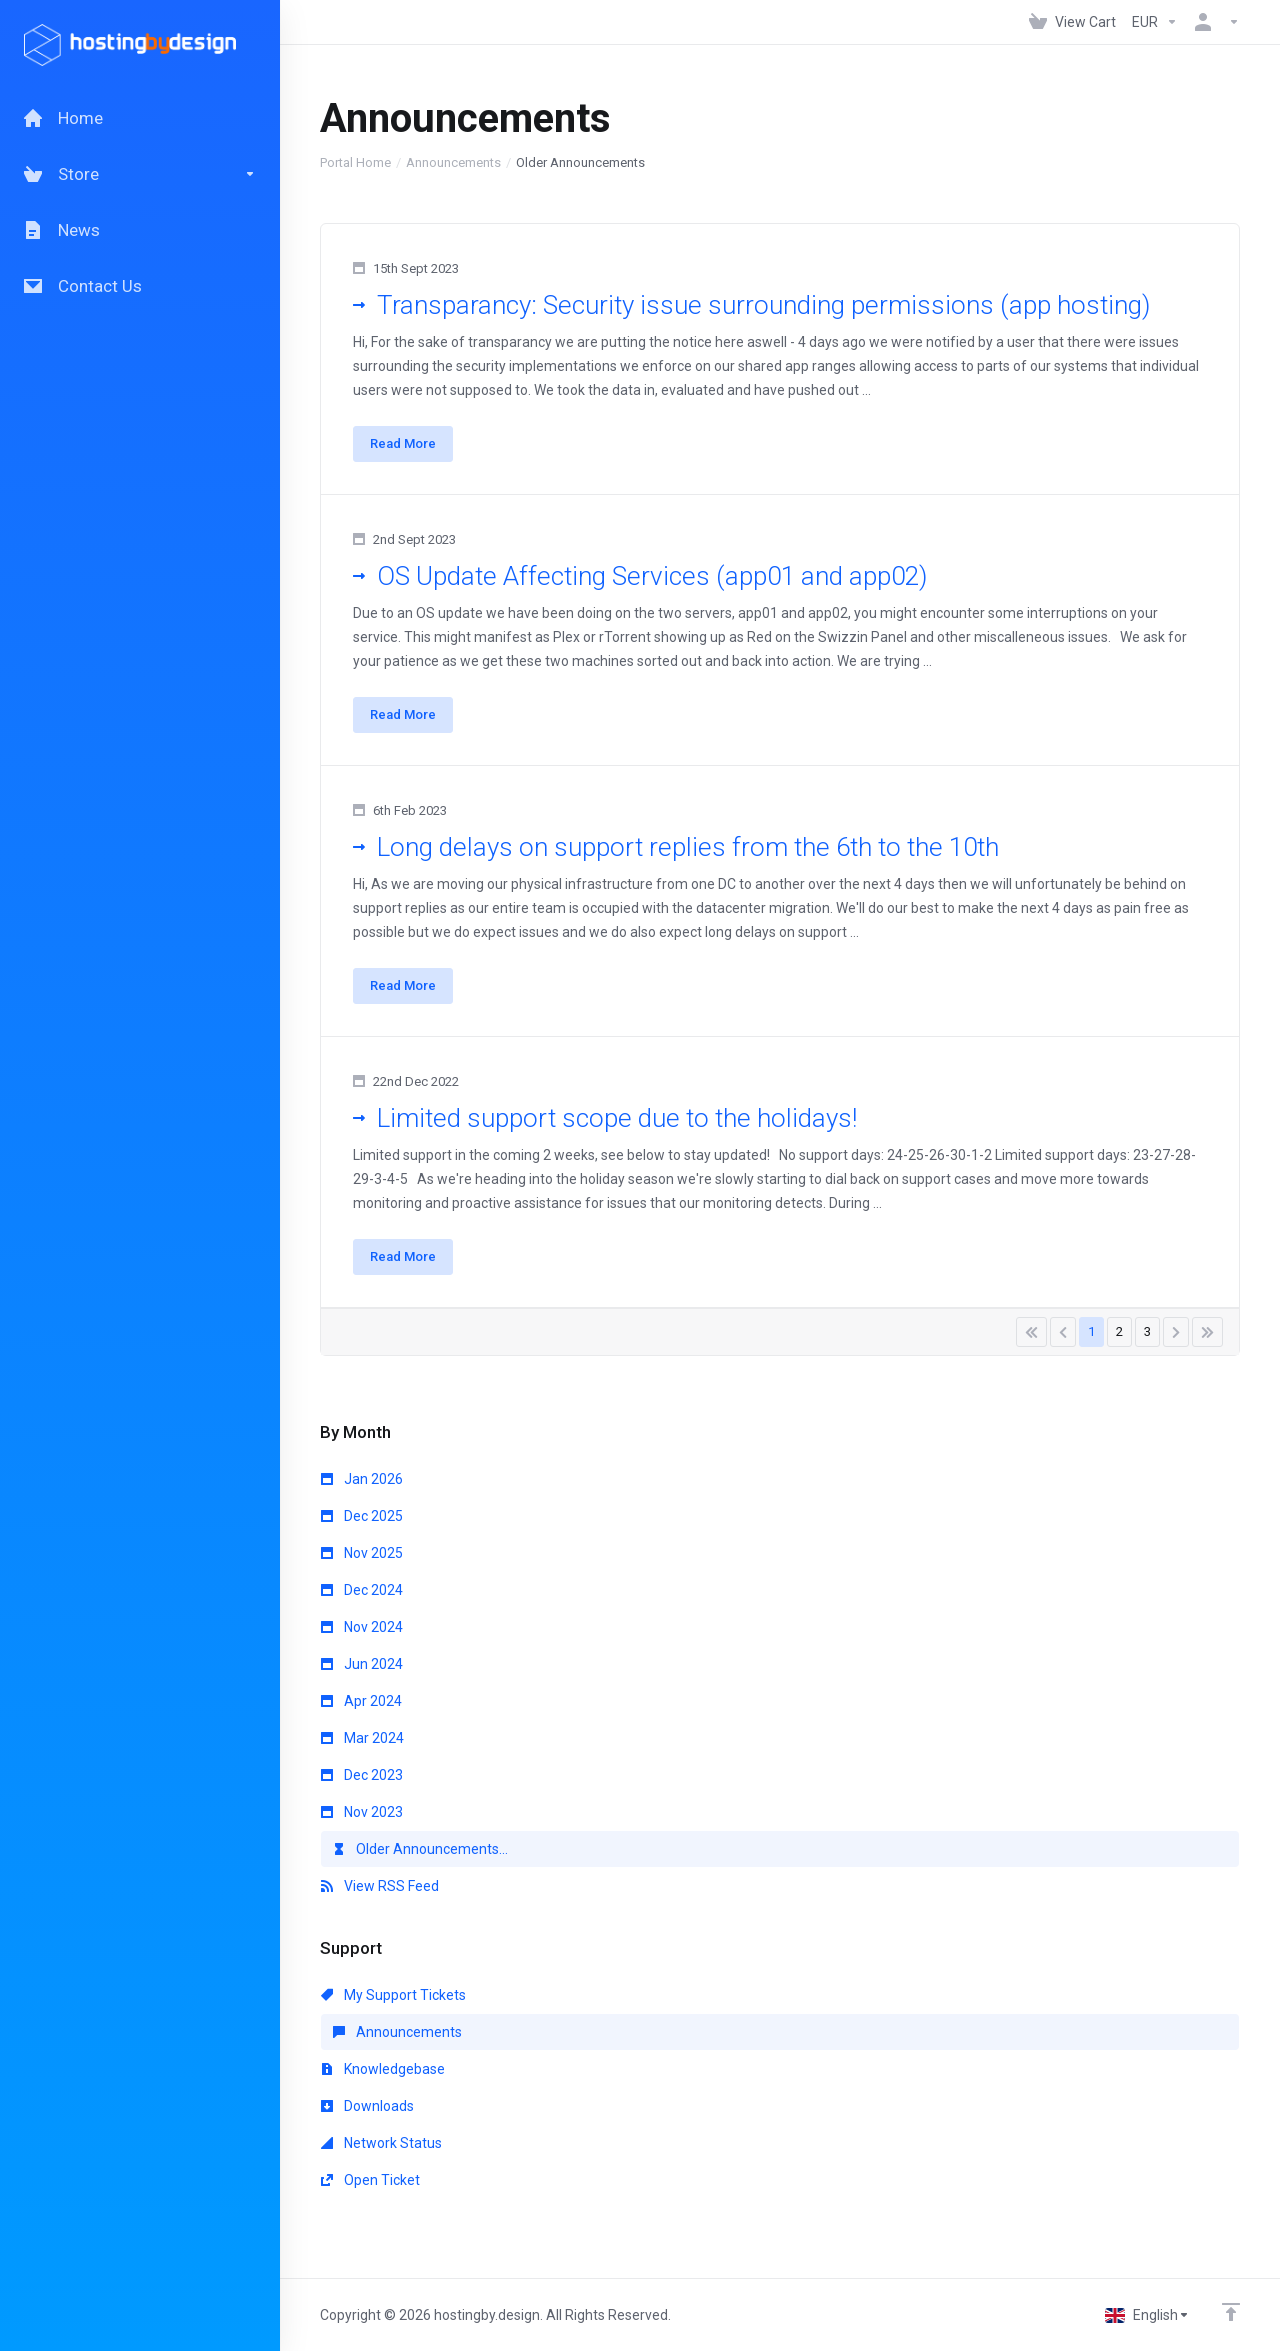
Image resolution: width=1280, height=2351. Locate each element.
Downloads (367, 2106)
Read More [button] (403, 443)
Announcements (453, 162)
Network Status (381, 2143)
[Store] (140, 174)
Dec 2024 (362, 1590)
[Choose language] (1147, 2315)
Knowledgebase (383, 2069)
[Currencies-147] (1155, 22)
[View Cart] (1072, 22)
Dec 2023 (362, 1775)
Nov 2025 (362, 1553)
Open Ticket (370, 2180)
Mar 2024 (362, 1738)
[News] (140, 230)
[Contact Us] (140, 286)
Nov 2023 (362, 1812)
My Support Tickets (393, 1995)
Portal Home (355, 162)
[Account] (1213, 22)
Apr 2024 (361, 1701)
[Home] (140, 118)
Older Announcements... (420, 1849)
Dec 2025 (362, 1516)
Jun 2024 (362, 1664)
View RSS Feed (380, 1886)
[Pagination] (1031, 1332)
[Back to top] (1231, 2312)
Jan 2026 (362, 1479)
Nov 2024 (362, 1627)
